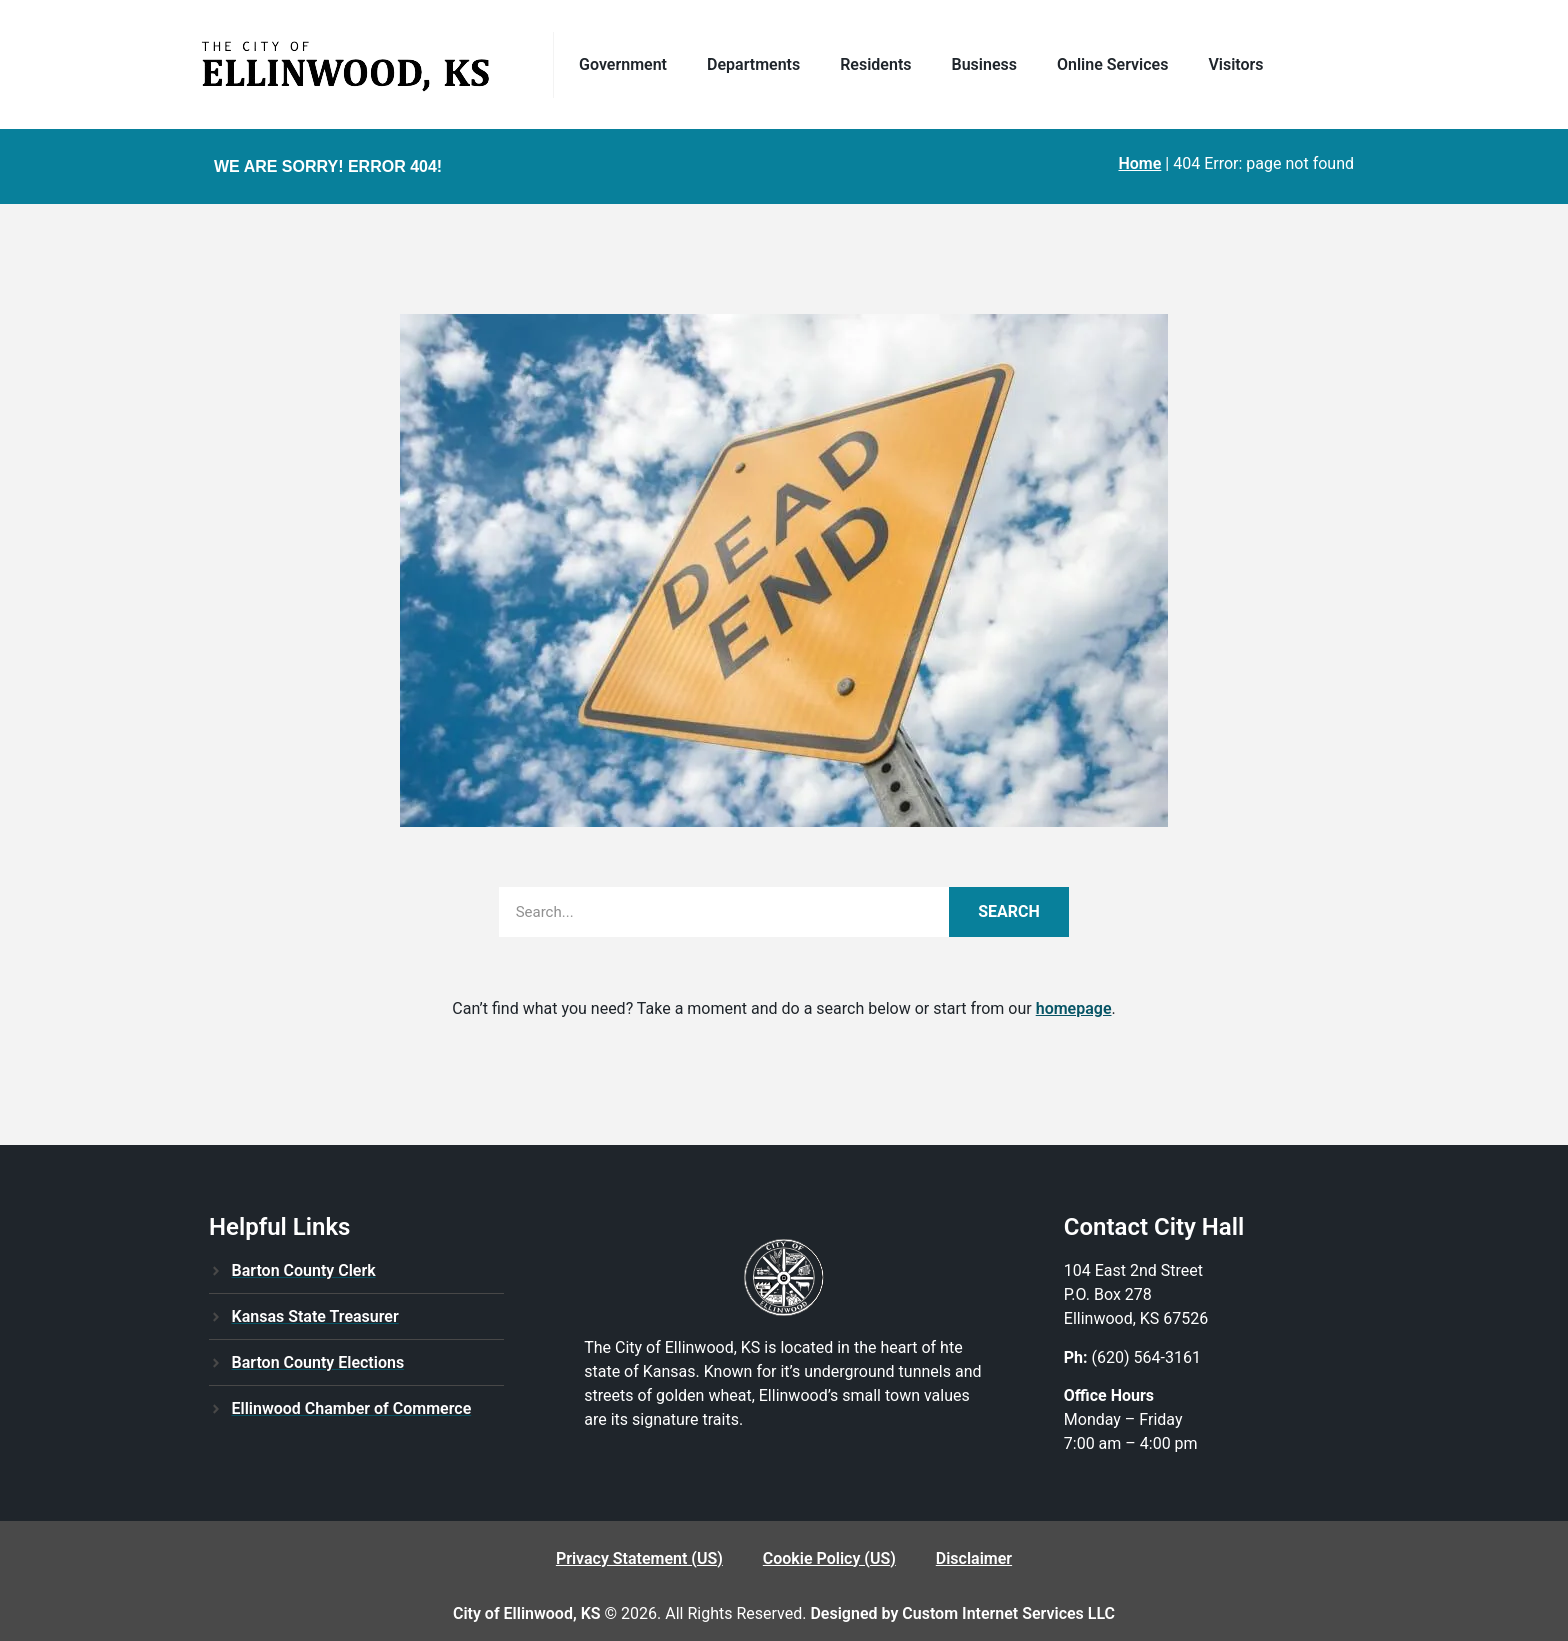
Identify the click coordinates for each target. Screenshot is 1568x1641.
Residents (880, 65)
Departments (758, 65)
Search (1009, 911)
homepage (1074, 1008)
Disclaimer (974, 1558)
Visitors (1235, 64)
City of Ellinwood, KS (527, 1613)
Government (628, 65)
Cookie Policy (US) (829, 1558)
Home (1139, 163)
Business (989, 65)
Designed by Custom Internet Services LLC (962, 1613)
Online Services (1117, 65)
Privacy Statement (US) (639, 1558)
